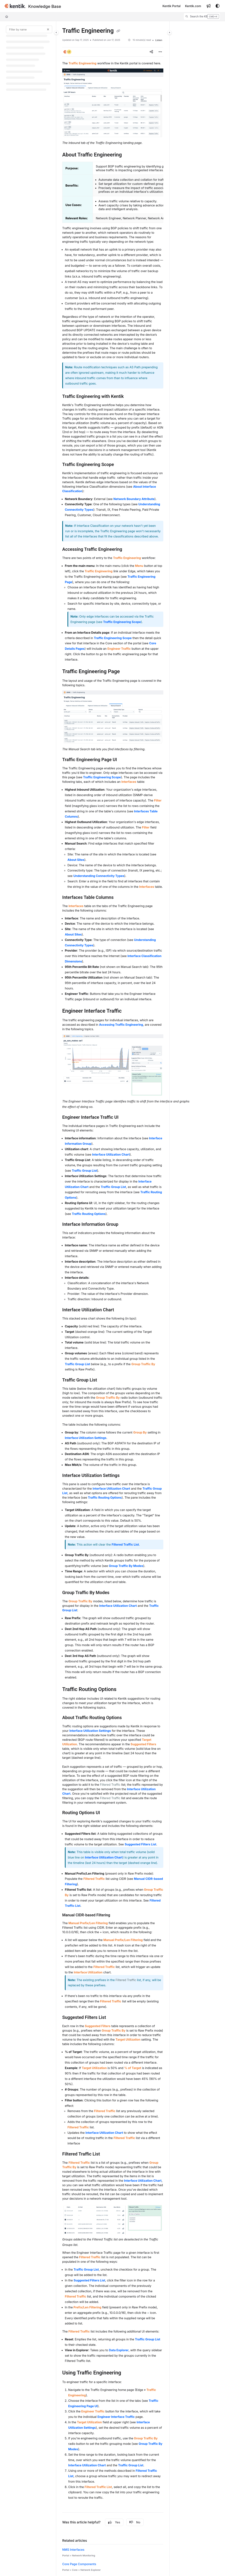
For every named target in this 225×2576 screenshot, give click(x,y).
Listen (158, 40)
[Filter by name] (29, 29)
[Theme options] (218, 6)
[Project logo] (15, 6)
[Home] (6, 16)
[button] (202, 16)
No (135, 2522)
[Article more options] (160, 52)
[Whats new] (209, 6)
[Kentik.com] (193, 6)
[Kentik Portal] (171, 6)
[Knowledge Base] (44, 6)
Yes (114, 2522)
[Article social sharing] (151, 52)
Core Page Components (79, 2564)
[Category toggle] (56, 32)
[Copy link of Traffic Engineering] (118, 31)
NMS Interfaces (73, 2549)
